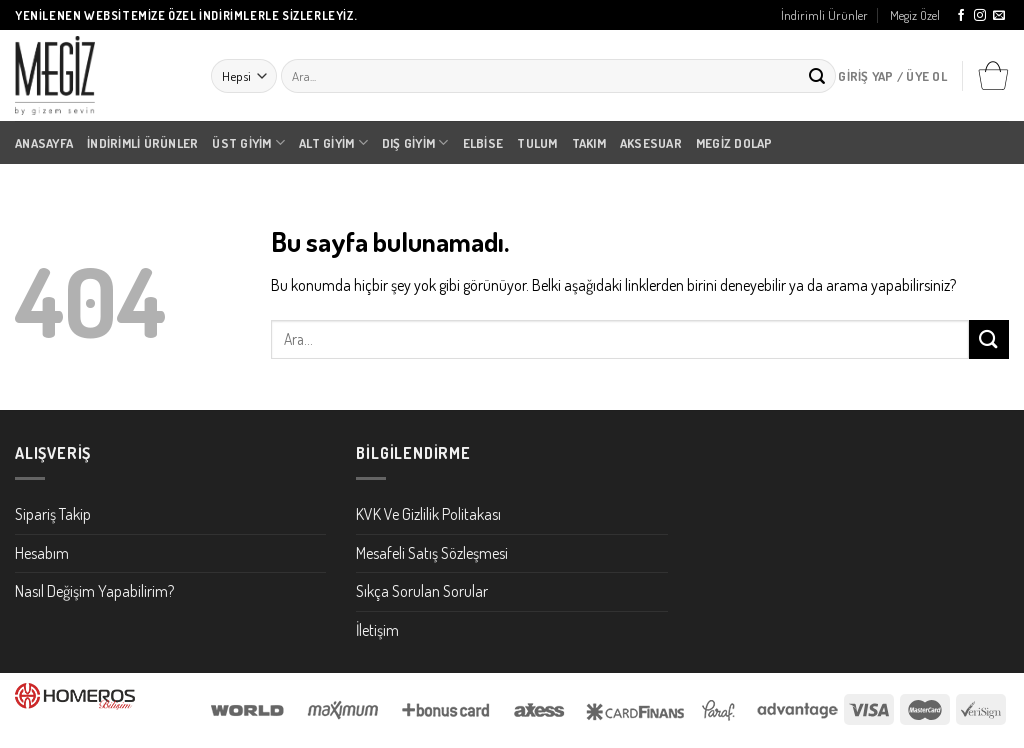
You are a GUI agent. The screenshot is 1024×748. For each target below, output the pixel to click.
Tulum (537, 143)
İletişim (377, 630)
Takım (589, 143)
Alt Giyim (333, 142)
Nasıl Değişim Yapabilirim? (94, 591)
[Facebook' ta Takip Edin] (961, 16)
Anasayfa (44, 143)
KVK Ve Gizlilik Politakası (428, 514)
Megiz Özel (915, 15)
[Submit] (817, 76)
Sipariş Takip (53, 514)
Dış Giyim (415, 142)
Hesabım (42, 553)
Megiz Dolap (734, 143)
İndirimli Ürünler (824, 15)
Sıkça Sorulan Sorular (422, 591)
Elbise (483, 143)
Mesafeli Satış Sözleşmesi (432, 553)
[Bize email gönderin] (999, 16)
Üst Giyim (248, 142)
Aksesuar (651, 143)
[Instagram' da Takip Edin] (980, 16)
